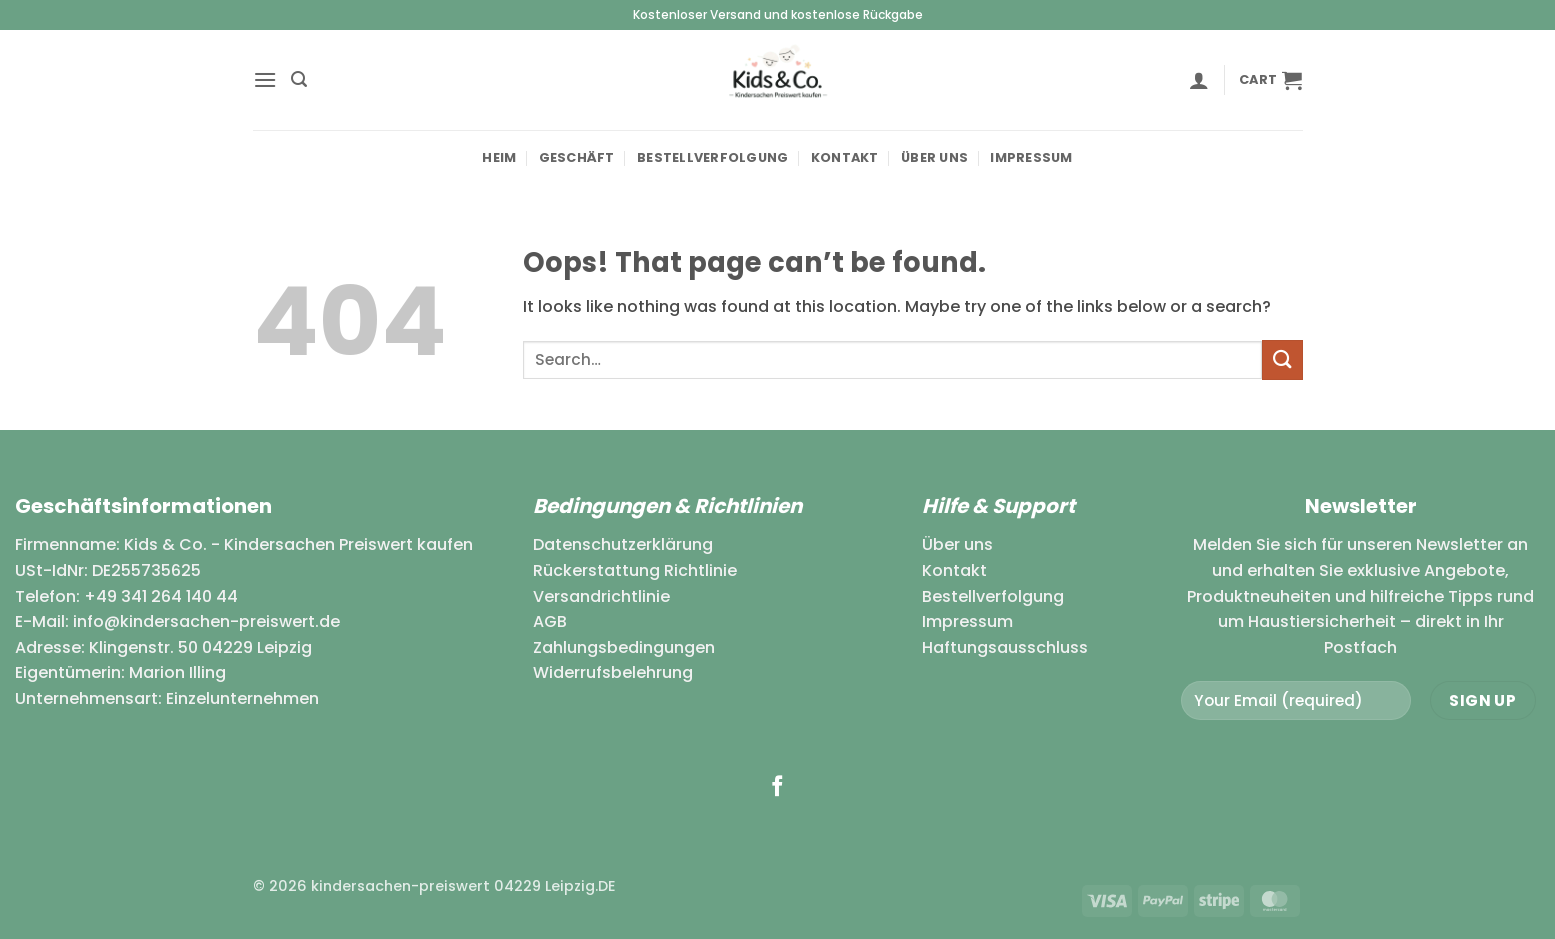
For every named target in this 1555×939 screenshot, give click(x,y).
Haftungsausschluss (1005, 647)
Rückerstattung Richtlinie (635, 570)
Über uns (934, 157)
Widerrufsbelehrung (613, 672)
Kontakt (845, 157)
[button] (265, 79)
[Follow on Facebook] (777, 787)
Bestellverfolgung (712, 157)
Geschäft (577, 157)
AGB (550, 621)
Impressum (1031, 157)
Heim (499, 157)
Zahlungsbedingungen (624, 647)
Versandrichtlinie (601, 596)
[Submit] (1282, 359)
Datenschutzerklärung (623, 544)
